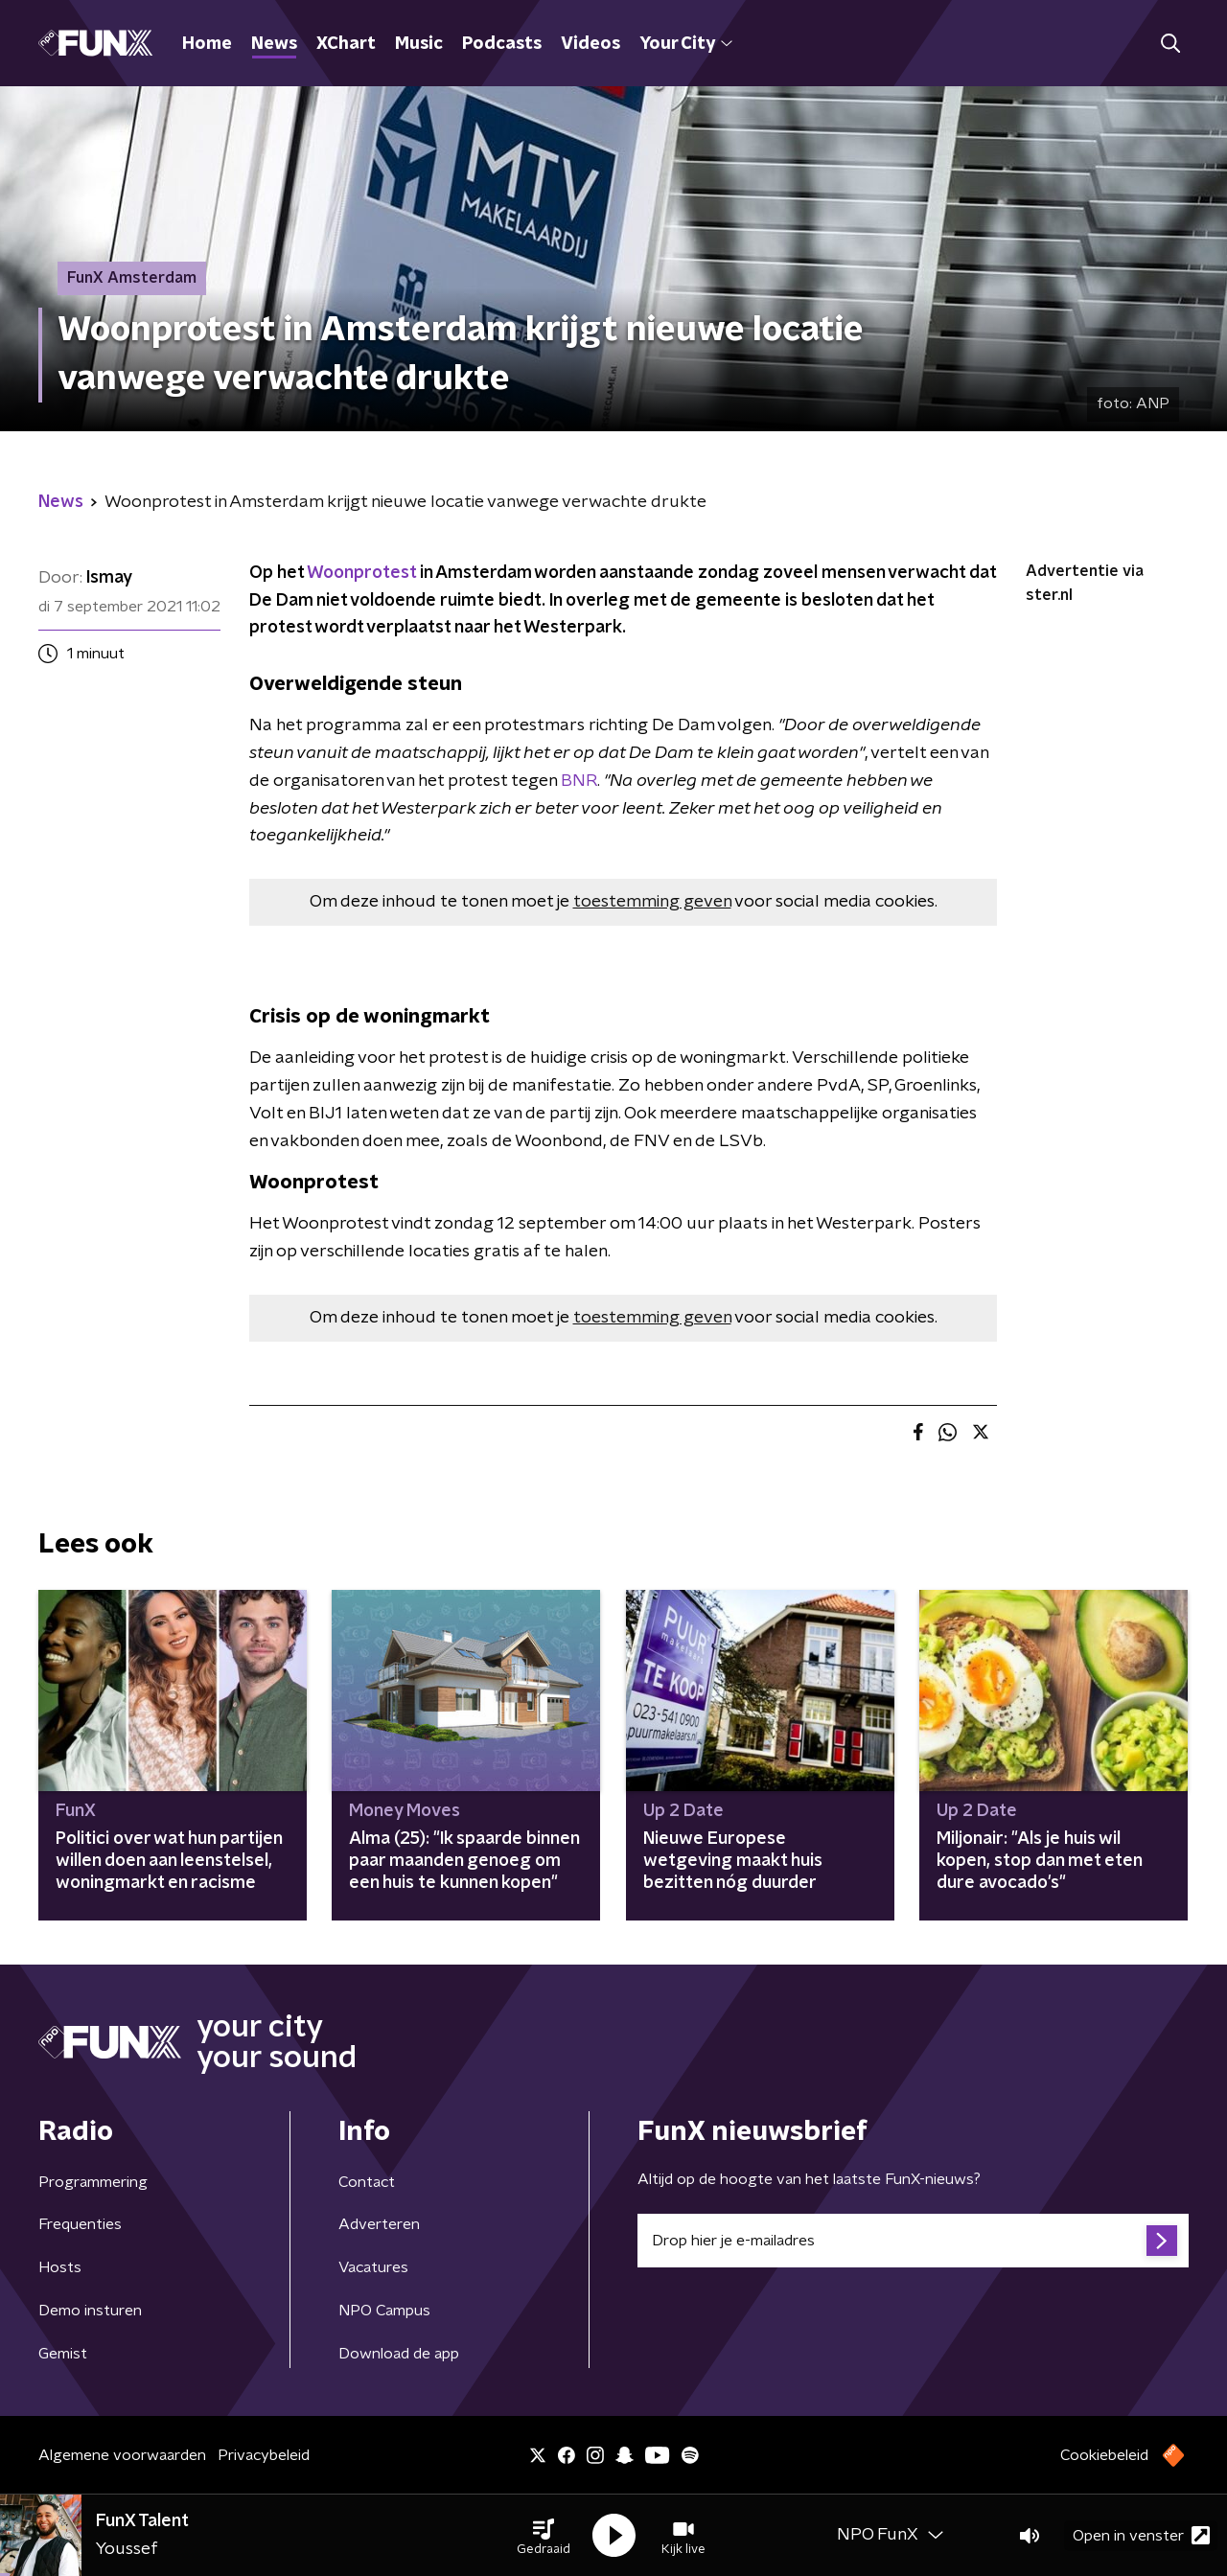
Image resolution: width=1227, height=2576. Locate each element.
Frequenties (80, 2224)
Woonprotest (361, 573)
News (274, 44)
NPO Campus (384, 2310)
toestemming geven (652, 901)
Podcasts (502, 44)
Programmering (93, 2182)
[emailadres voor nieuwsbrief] (913, 2240)
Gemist (62, 2353)
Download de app (398, 2353)
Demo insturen (90, 2310)
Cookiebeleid (1104, 2455)
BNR (579, 781)
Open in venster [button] (1141, 2535)
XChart (346, 44)
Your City (685, 44)
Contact (366, 2182)
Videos (590, 44)
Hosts (59, 2267)
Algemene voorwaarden (122, 2455)
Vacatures (373, 2267)
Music (419, 44)
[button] (543, 2535)
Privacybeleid (264, 2455)
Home (207, 44)
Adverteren (379, 2224)
